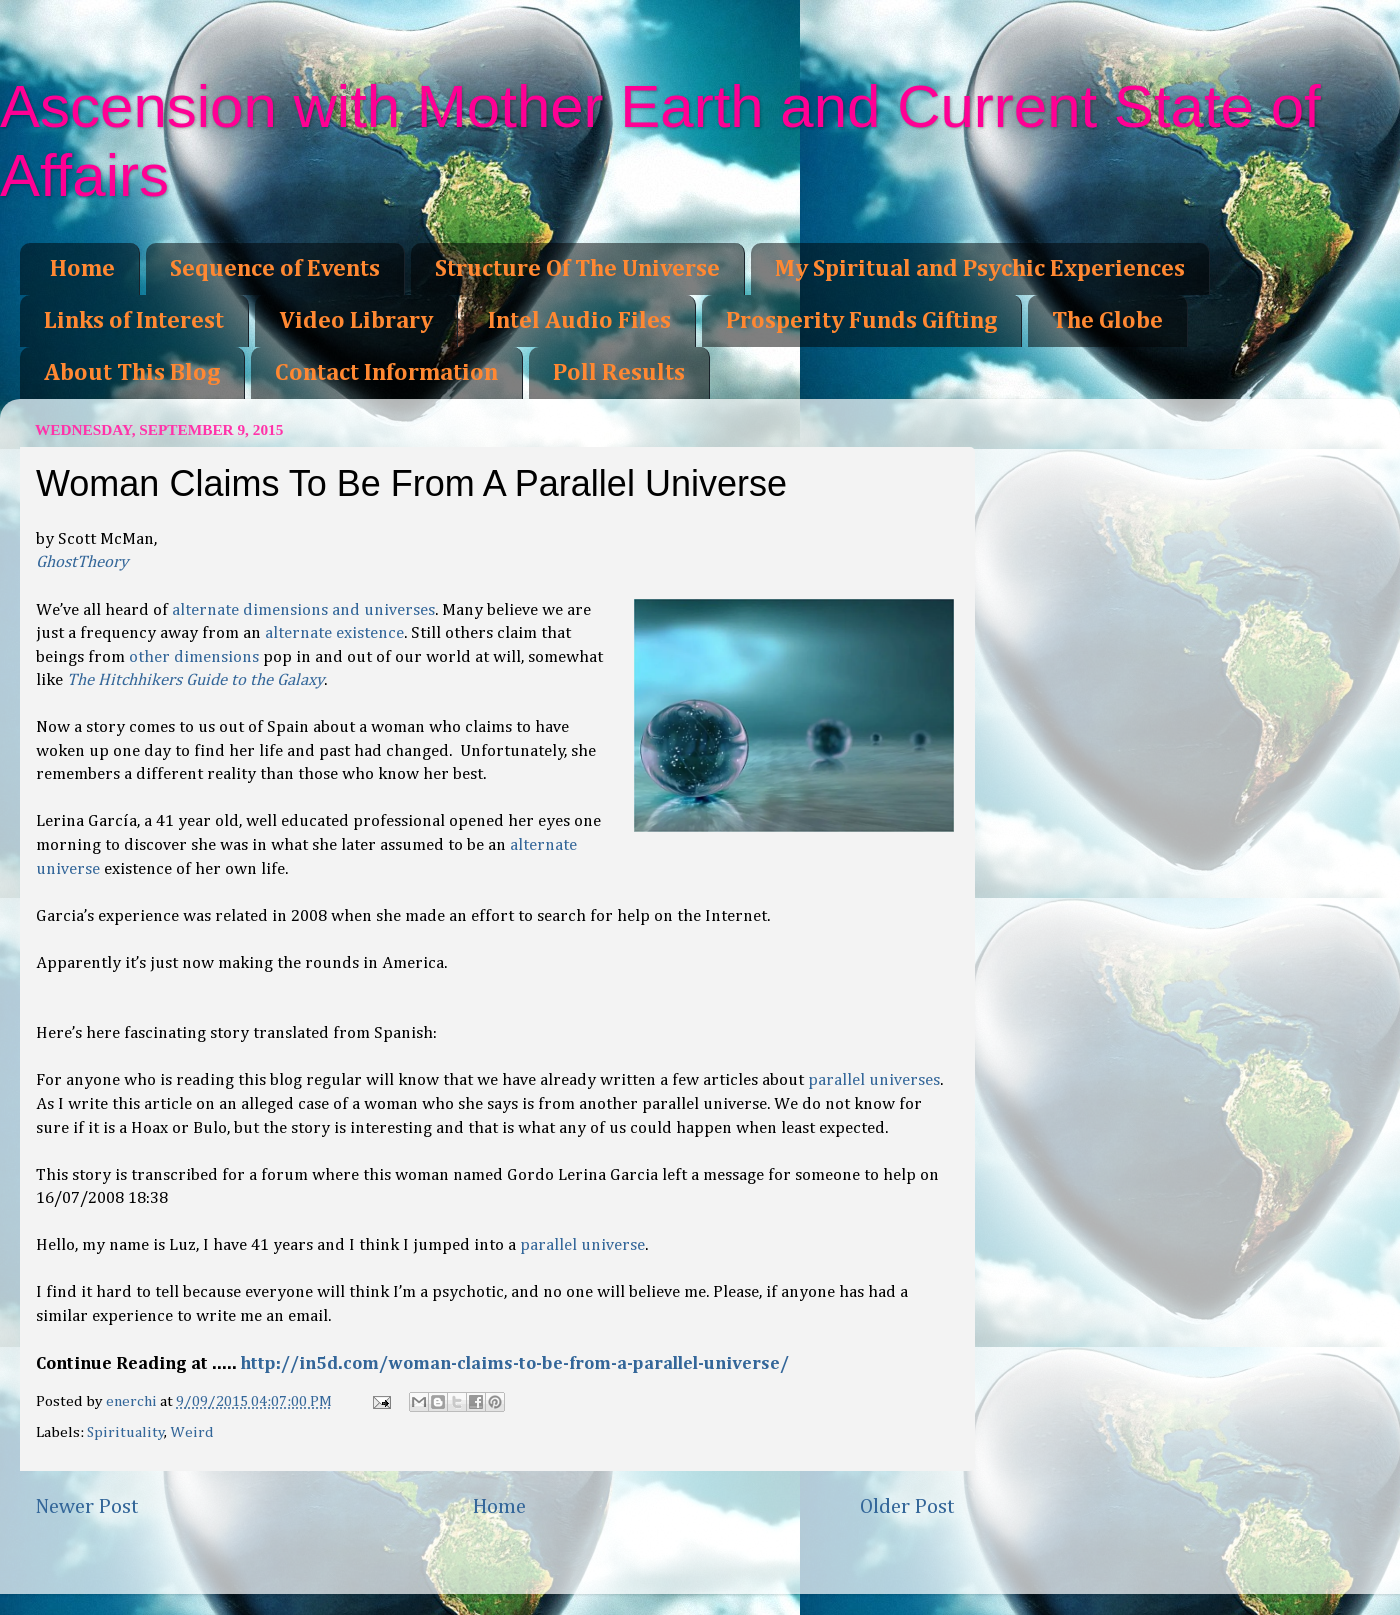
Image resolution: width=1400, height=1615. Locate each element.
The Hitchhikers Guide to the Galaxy (195, 680)
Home (82, 269)
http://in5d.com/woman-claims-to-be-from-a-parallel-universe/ (515, 1364)
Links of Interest (134, 321)
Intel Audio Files (579, 321)
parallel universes (874, 1080)
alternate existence (334, 633)
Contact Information (386, 373)
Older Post (907, 1507)
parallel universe (582, 1245)
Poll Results (619, 373)
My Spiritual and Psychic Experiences (980, 269)
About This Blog (132, 373)
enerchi (133, 1401)
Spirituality (126, 1432)
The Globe (1107, 321)
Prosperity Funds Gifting (861, 321)
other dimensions (194, 657)
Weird (192, 1432)
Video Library (356, 321)
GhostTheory (82, 562)
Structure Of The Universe (577, 269)
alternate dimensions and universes (303, 610)
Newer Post (87, 1507)
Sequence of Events (275, 269)
